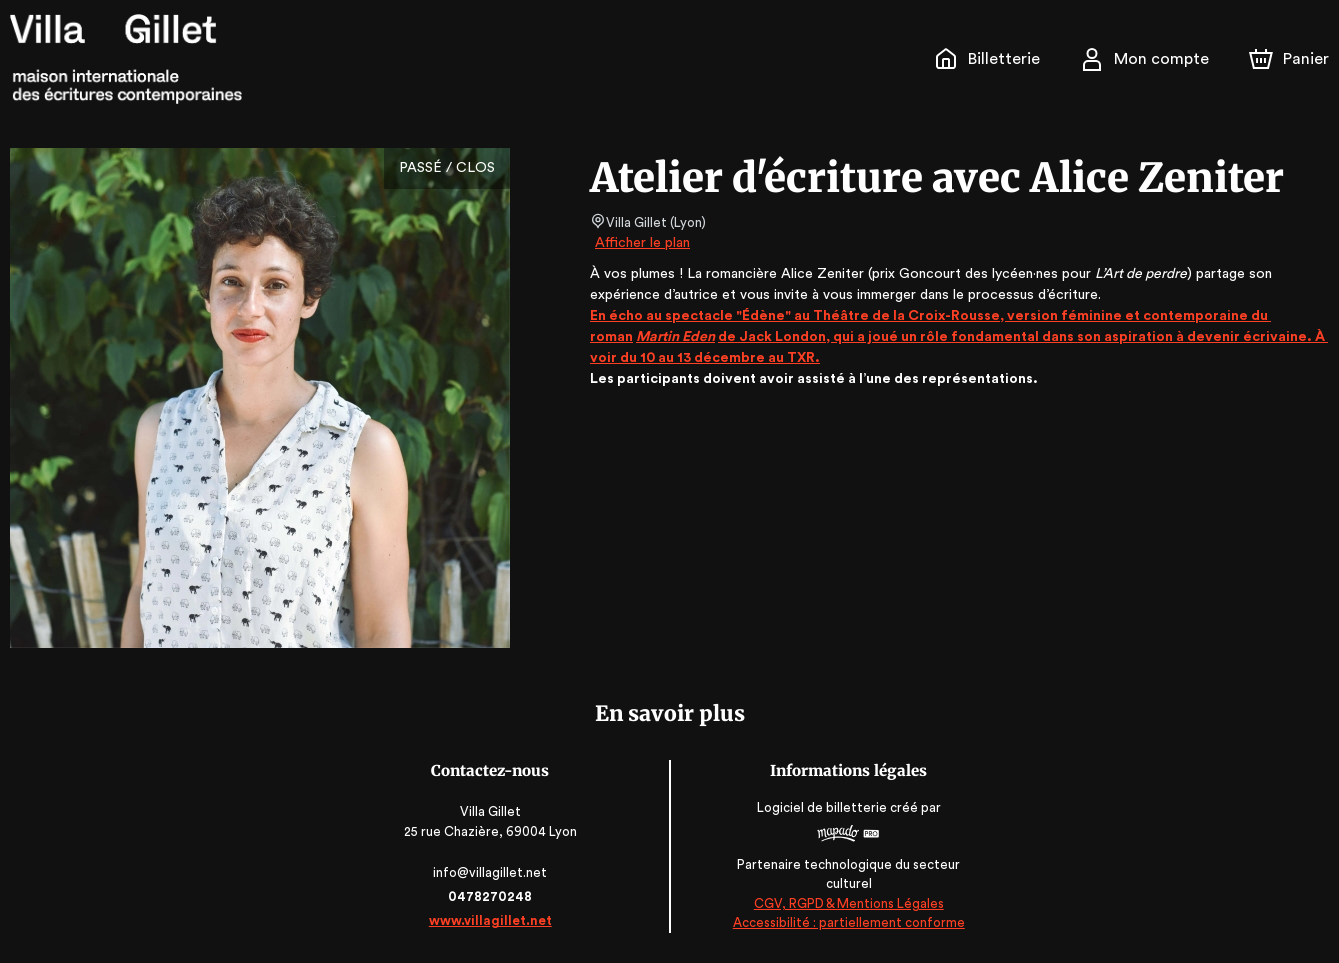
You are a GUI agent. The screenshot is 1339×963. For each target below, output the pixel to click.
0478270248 (492, 896)
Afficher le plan (641, 243)
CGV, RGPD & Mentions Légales (848, 903)
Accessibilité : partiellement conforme (847, 923)
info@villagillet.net (491, 872)
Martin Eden (677, 337)
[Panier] (1289, 59)
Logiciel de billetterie (822, 807)
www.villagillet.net (492, 920)
